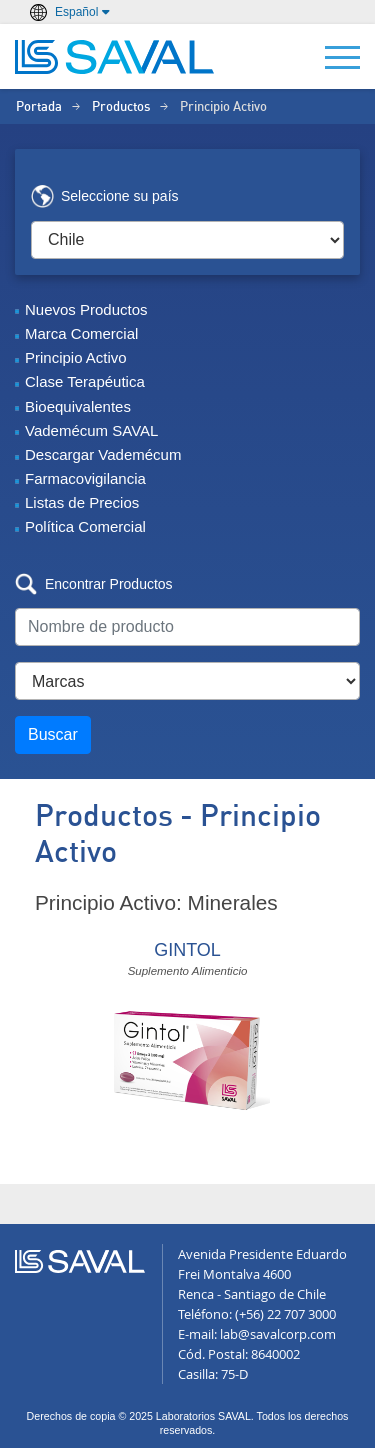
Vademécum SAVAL (91, 430)
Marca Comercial (81, 333)
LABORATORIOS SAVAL (115, 57)
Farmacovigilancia (85, 478)
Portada (39, 107)
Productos (121, 107)
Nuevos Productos (86, 309)
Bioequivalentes (78, 406)
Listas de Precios (82, 502)
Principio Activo (76, 357)
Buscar (53, 734)
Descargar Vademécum (103, 454)
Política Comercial (85, 526)
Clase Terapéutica (85, 381)
